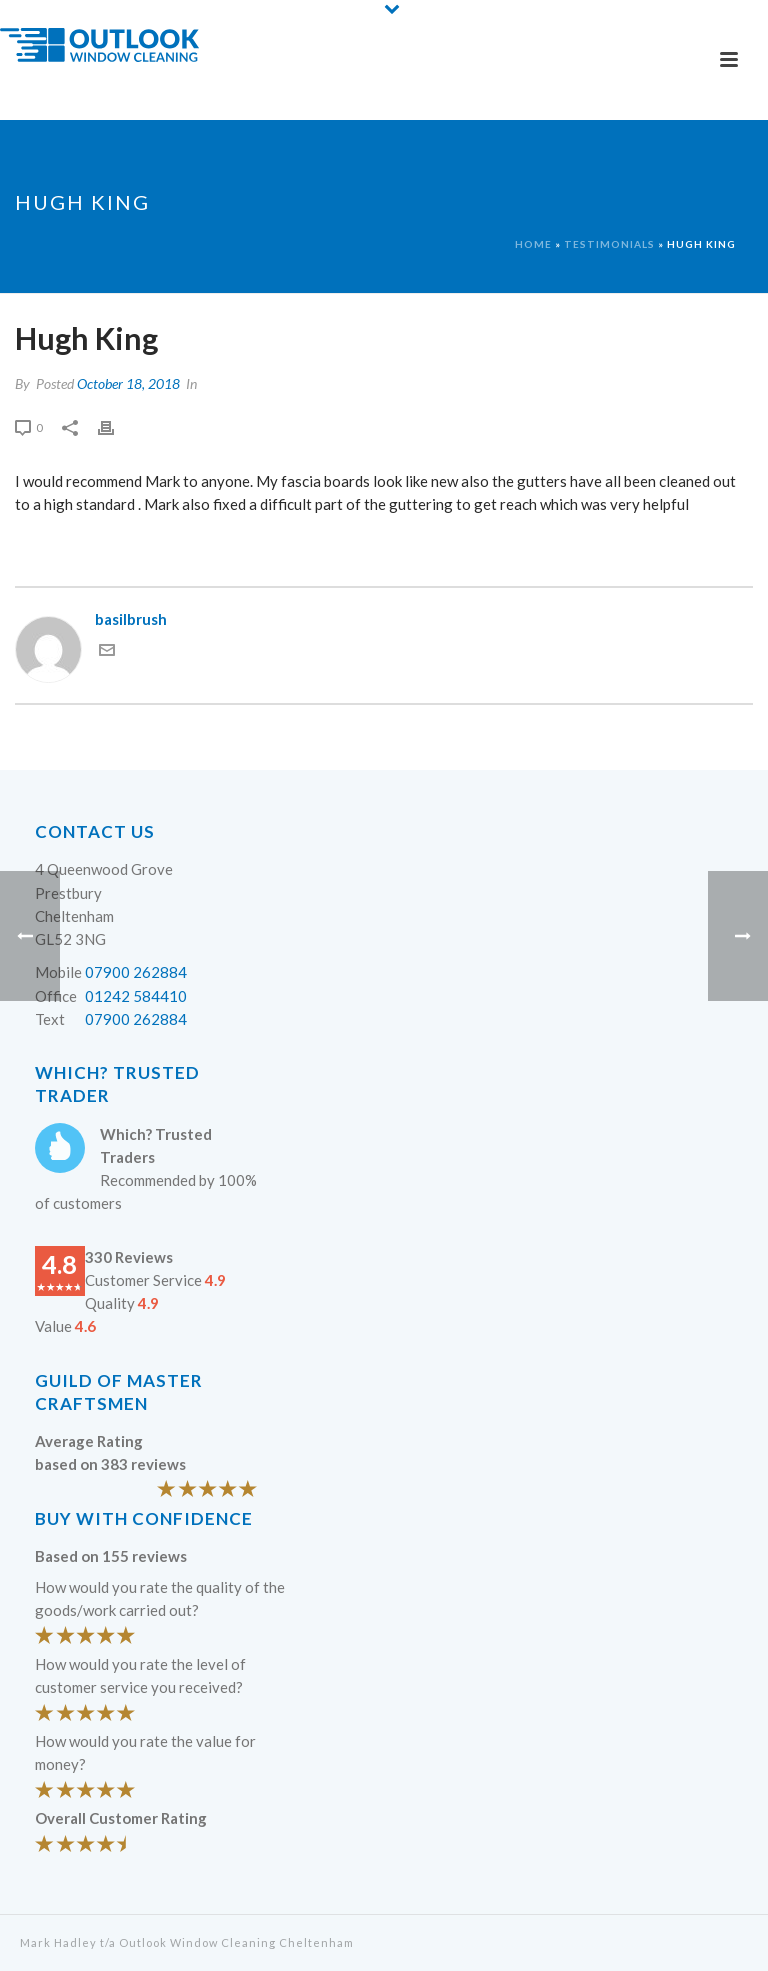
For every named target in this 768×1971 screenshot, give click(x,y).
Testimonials (609, 244)
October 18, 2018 (128, 383)
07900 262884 (136, 972)
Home (533, 244)
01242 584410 (136, 996)
